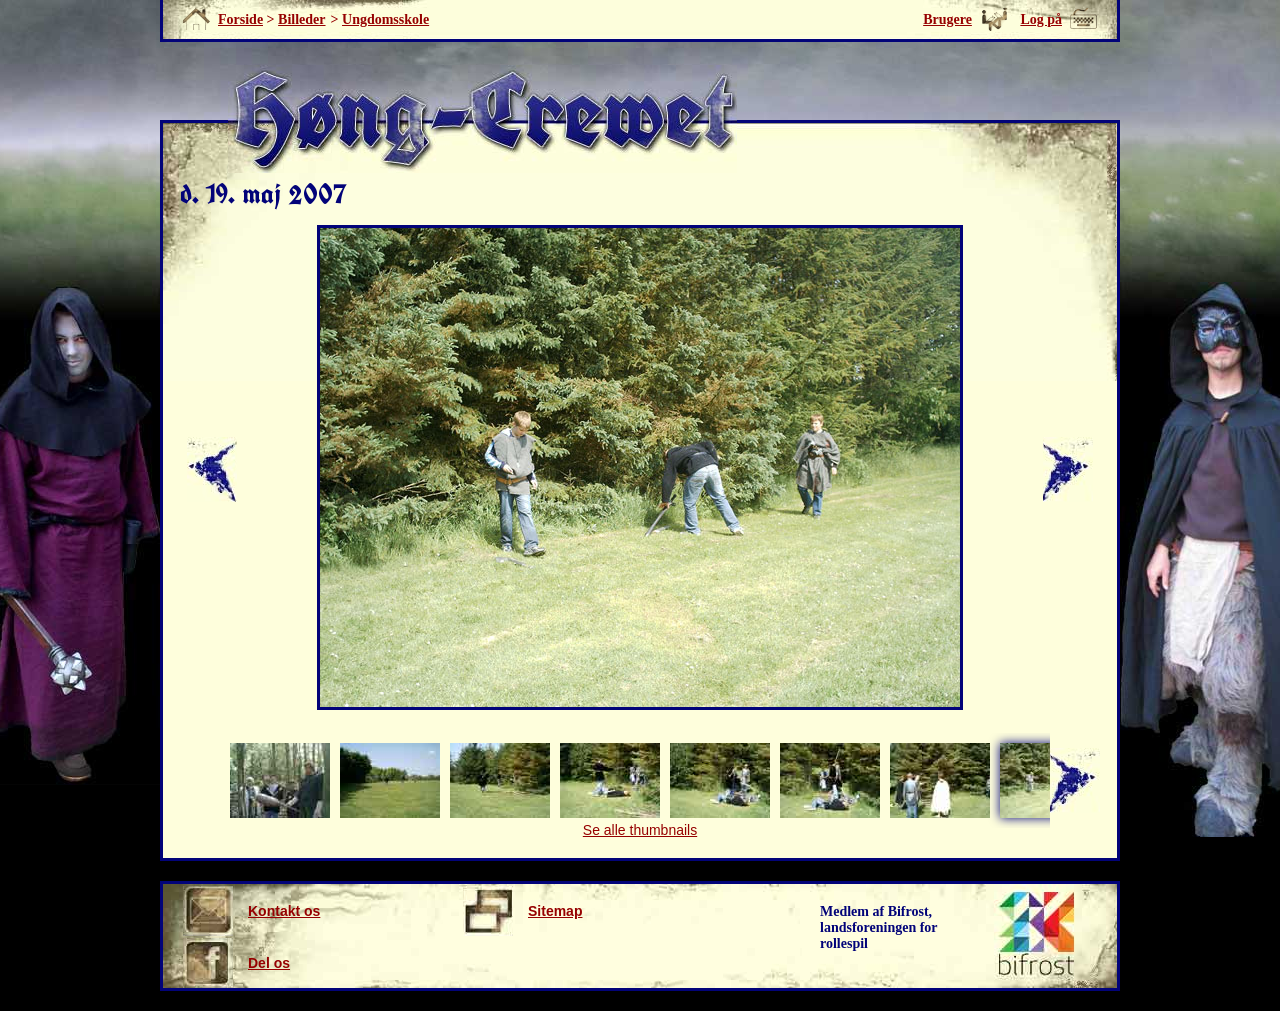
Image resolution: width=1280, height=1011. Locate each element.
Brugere (947, 19)
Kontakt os (251, 911)
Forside (240, 19)
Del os (236, 963)
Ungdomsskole (385, 19)
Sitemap (522, 911)
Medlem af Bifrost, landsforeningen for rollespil (879, 927)
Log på (1041, 19)
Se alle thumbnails (640, 830)
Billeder (301, 19)
